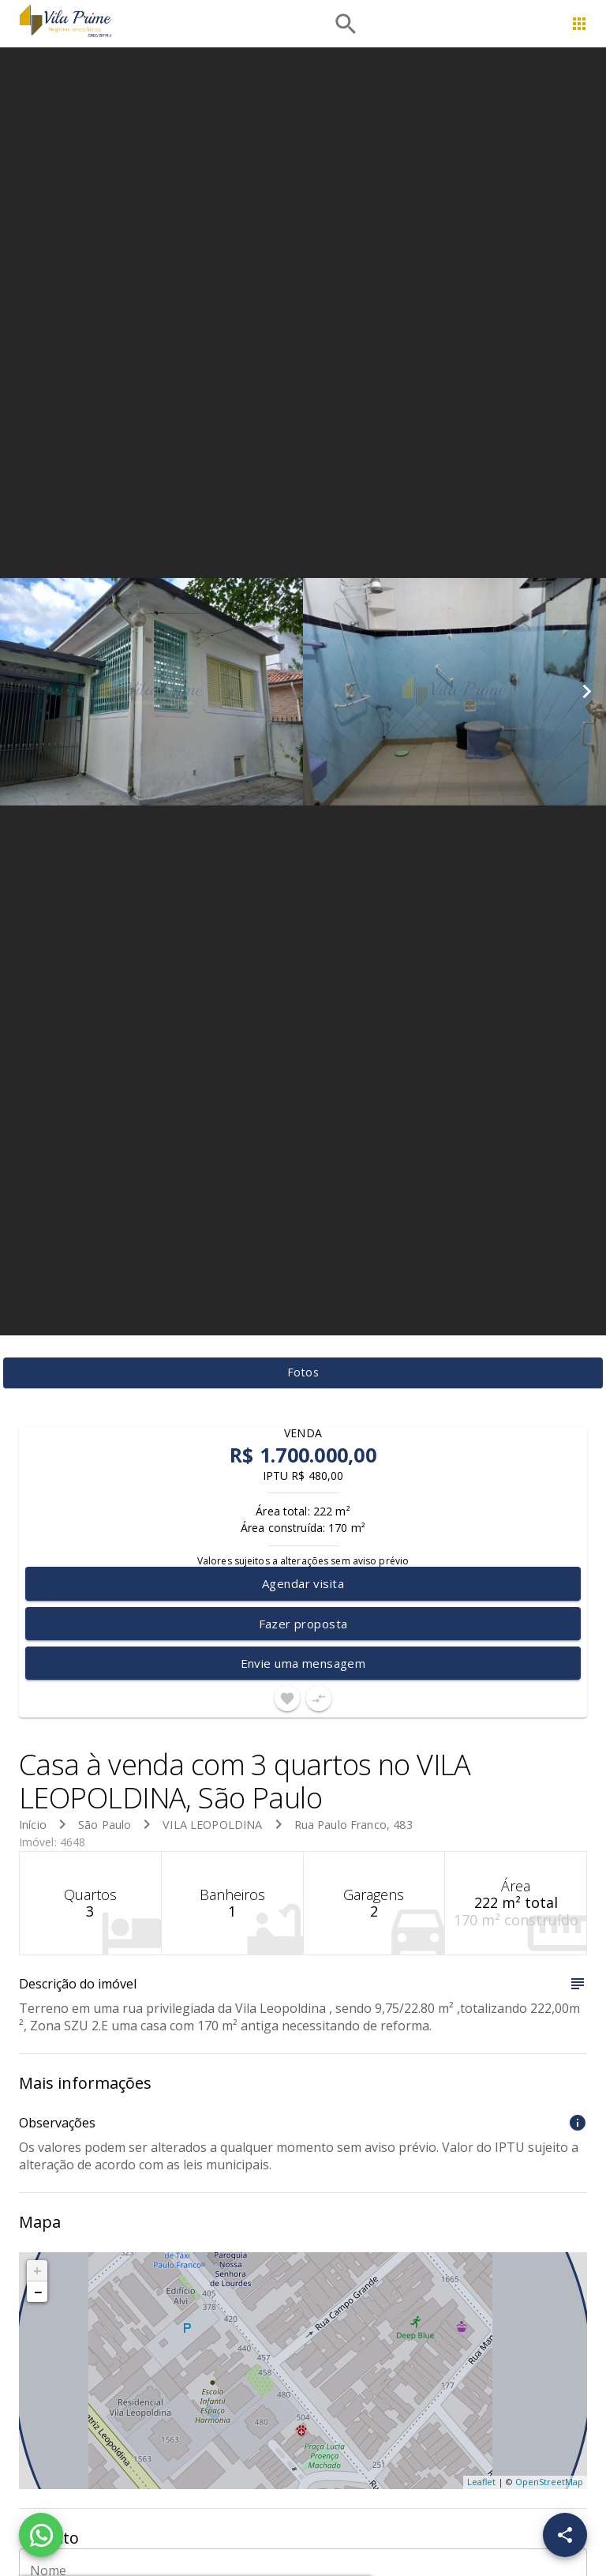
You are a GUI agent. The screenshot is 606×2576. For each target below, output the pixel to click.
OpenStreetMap (549, 2482)
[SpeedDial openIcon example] (565, 2535)
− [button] (38, 2291)
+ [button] (37, 2270)
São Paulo (104, 1824)
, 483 (353, 1824)
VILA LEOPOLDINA (212, 1824)
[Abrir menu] (579, 24)
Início (33, 1824)
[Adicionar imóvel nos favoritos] (287, 1698)
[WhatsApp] (41, 2535)
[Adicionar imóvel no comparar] (318, 1698)
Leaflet (481, 2482)
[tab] (303, 1373)
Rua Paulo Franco (340, 1824)
